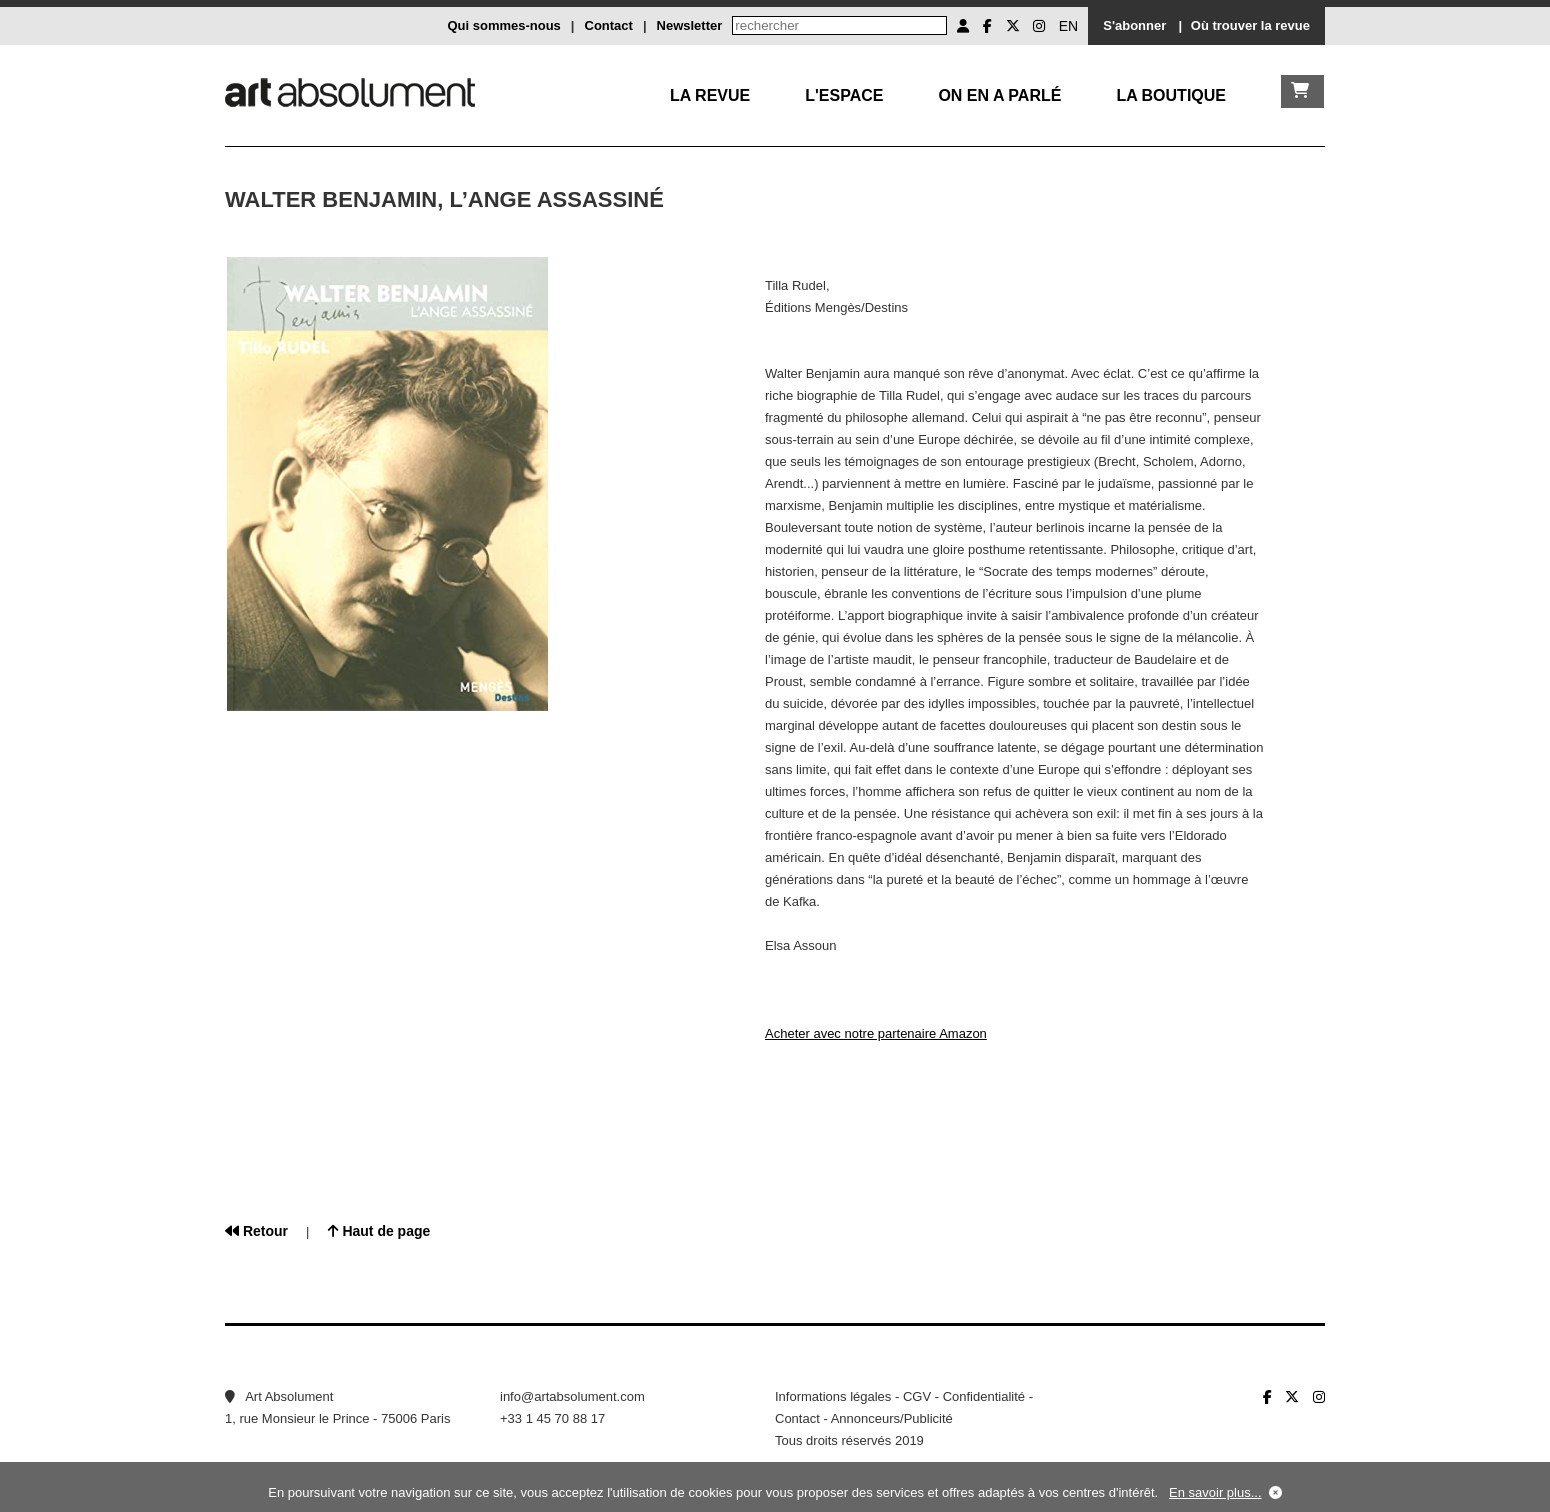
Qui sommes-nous (503, 25)
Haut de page (379, 1231)
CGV (917, 1396)
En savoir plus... (1215, 1492)
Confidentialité (984, 1396)
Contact (609, 25)
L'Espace (844, 95)
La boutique (1171, 95)
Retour (256, 1231)
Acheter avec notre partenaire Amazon (876, 1033)
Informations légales (833, 1396)
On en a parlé (999, 95)
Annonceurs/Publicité (892, 1418)
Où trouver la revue (1250, 25)
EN (1068, 26)
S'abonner (1134, 25)
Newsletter (690, 25)
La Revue (710, 95)
